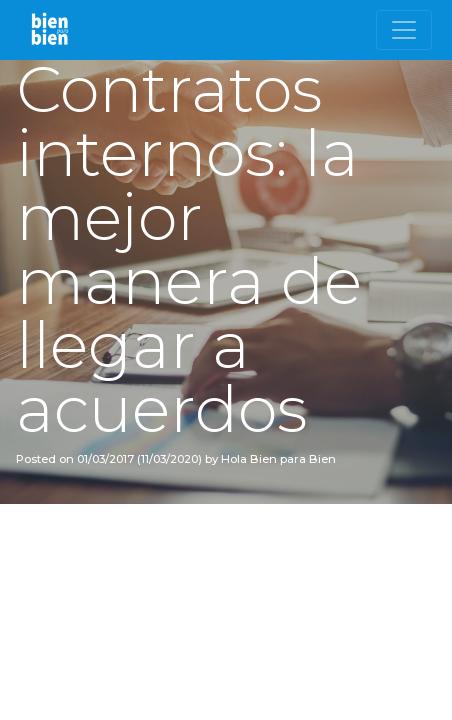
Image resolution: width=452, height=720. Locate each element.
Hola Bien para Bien (277, 459)
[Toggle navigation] (404, 30)
